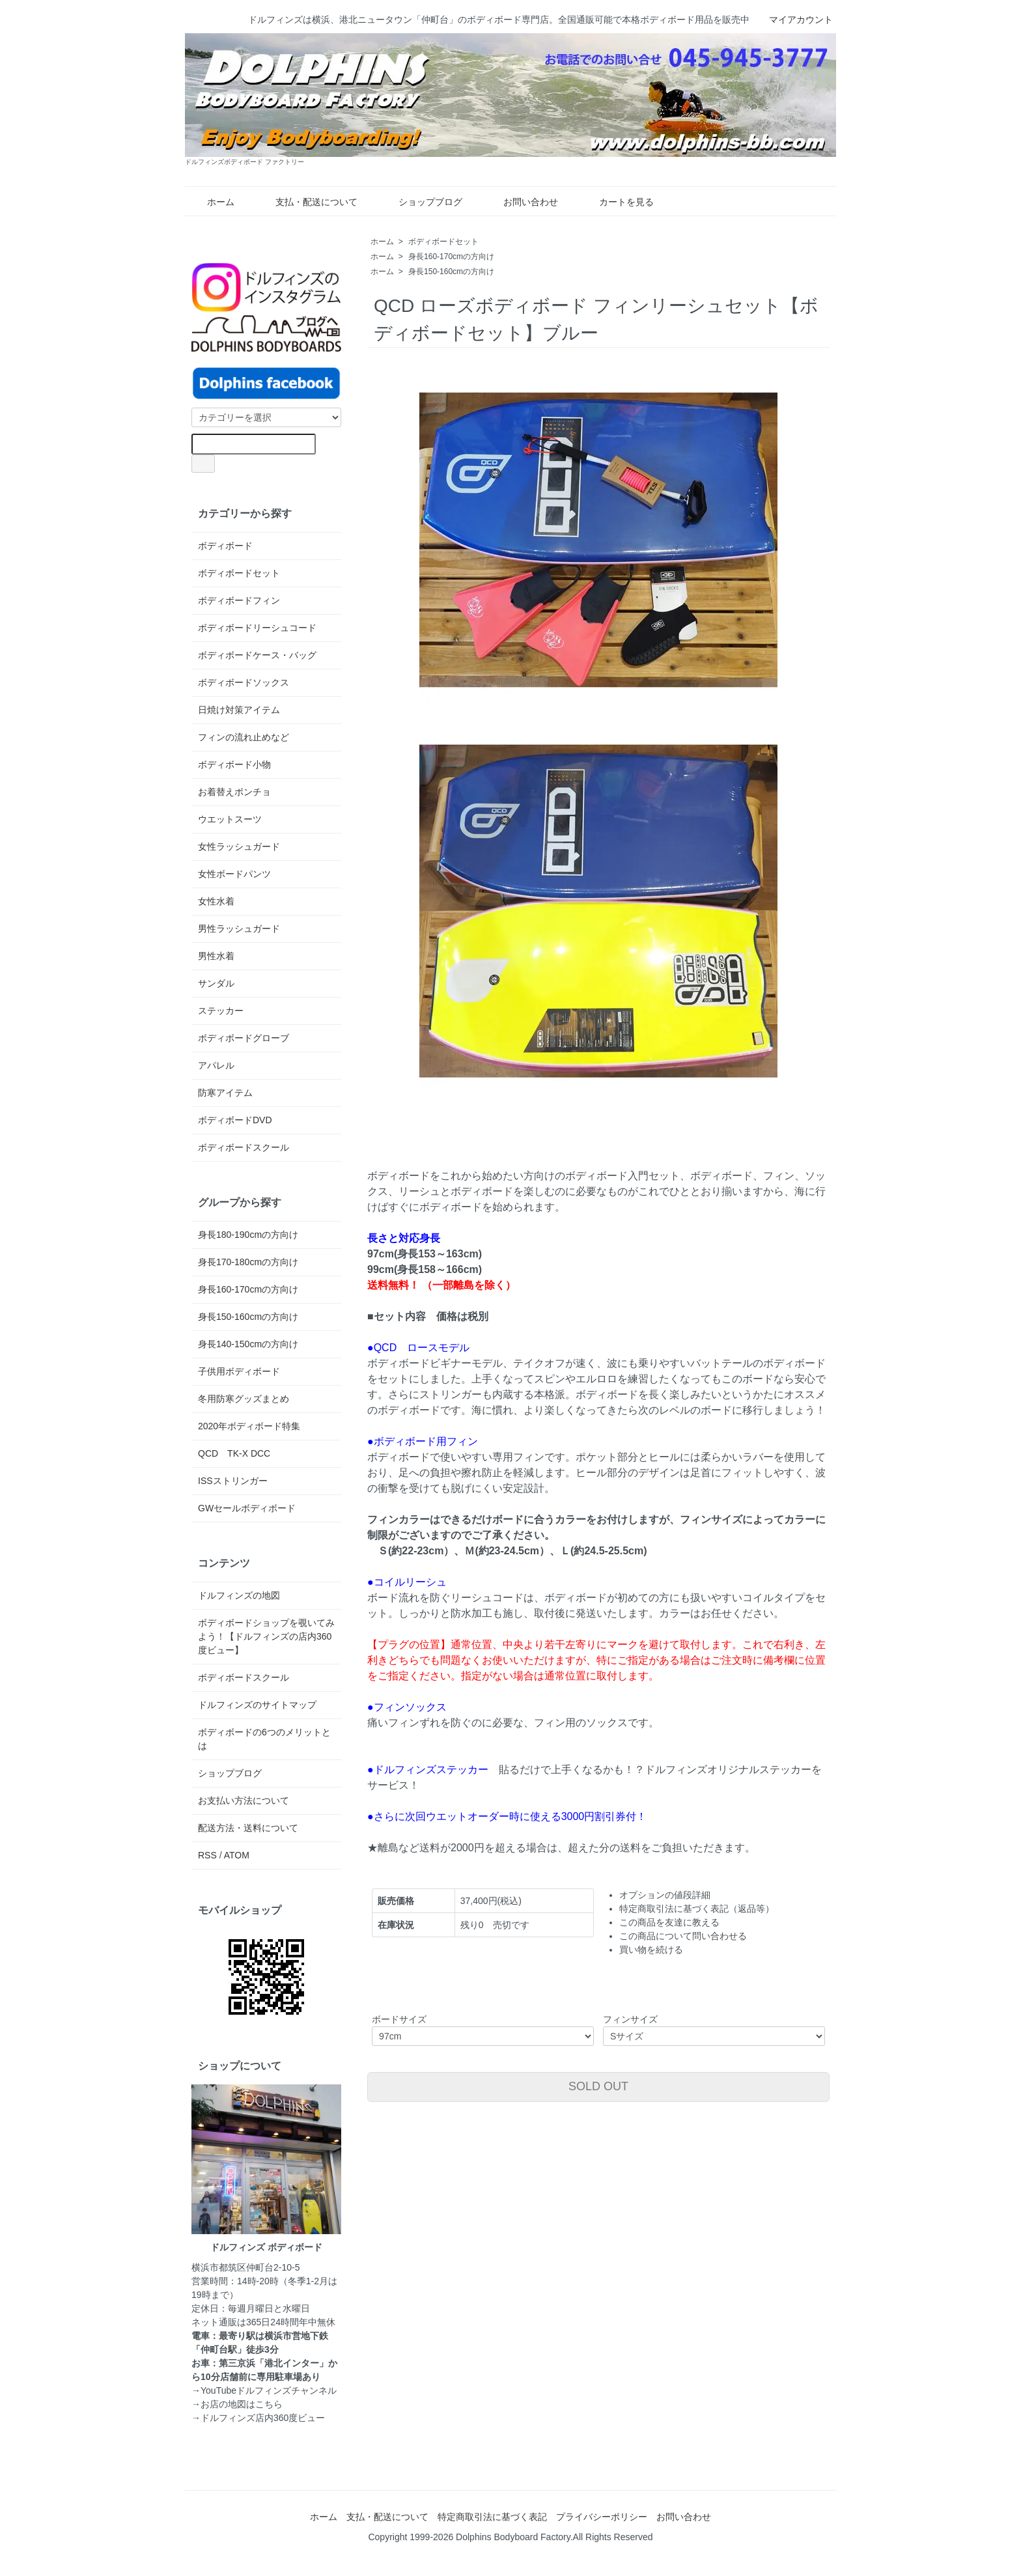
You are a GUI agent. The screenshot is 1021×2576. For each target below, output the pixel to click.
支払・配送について (307, 202)
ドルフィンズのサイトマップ (257, 1705)
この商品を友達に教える (669, 1922)
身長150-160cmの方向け (451, 271)
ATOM (236, 1855)
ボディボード (225, 545)
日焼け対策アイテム (239, 710)
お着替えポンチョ (234, 792)
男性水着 (216, 956)
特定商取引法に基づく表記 (492, 2517)
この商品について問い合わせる (683, 1936)
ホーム (211, 202)
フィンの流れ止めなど (243, 737)
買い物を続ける (651, 1949)
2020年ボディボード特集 (249, 1426)
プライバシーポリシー (601, 2517)
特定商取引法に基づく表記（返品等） (696, 1908)
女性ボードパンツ (234, 874)
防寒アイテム (225, 1092)
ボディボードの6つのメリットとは (264, 1739)
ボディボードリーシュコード (257, 628)
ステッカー (221, 1010)
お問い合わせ (521, 202)
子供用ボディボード (239, 1371)
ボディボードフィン (239, 600)
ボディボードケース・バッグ (257, 655)
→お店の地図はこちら (237, 2404)
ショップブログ (421, 202)
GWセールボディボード (247, 1508)
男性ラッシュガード (239, 928)
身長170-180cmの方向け (248, 1262)
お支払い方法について (243, 1800)
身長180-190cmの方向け (248, 1234)
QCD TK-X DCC (234, 1453)
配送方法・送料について (248, 1828)
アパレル (216, 1065)
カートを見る (617, 202)
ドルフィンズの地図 (239, 1595)
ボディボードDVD (235, 1120)
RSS (207, 1855)
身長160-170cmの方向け (451, 256)
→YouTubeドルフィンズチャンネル (264, 2390)
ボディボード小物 (234, 764)
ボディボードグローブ (243, 1038)
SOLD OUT (598, 2086)
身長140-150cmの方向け (248, 1344)
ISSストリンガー (233, 1481)
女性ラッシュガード (239, 846)
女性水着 (216, 901)
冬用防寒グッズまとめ (243, 1398)
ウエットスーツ (230, 819)
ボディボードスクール (243, 1147)
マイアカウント (794, 19)
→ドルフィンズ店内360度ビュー (258, 2418)
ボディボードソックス (243, 682)
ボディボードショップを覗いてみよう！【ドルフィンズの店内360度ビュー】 (266, 1636)
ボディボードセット (443, 241)
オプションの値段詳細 (664, 1895)
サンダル (216, 983)
